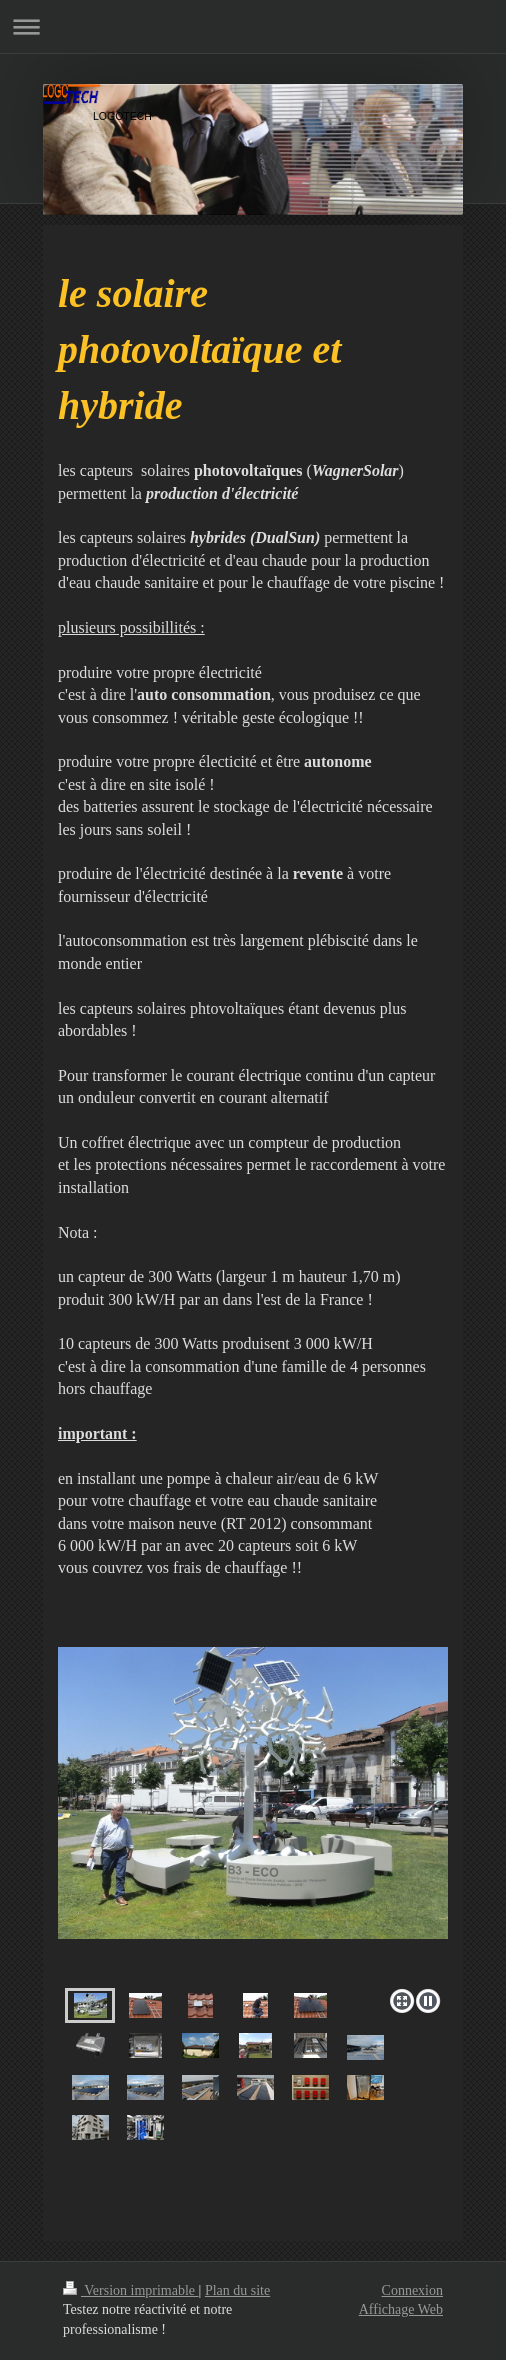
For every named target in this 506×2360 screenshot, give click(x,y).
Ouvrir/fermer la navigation (253, 26)
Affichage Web (401, 2309)
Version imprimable (131, 2290)
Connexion (412, 2290)
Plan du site (237, 2290)
